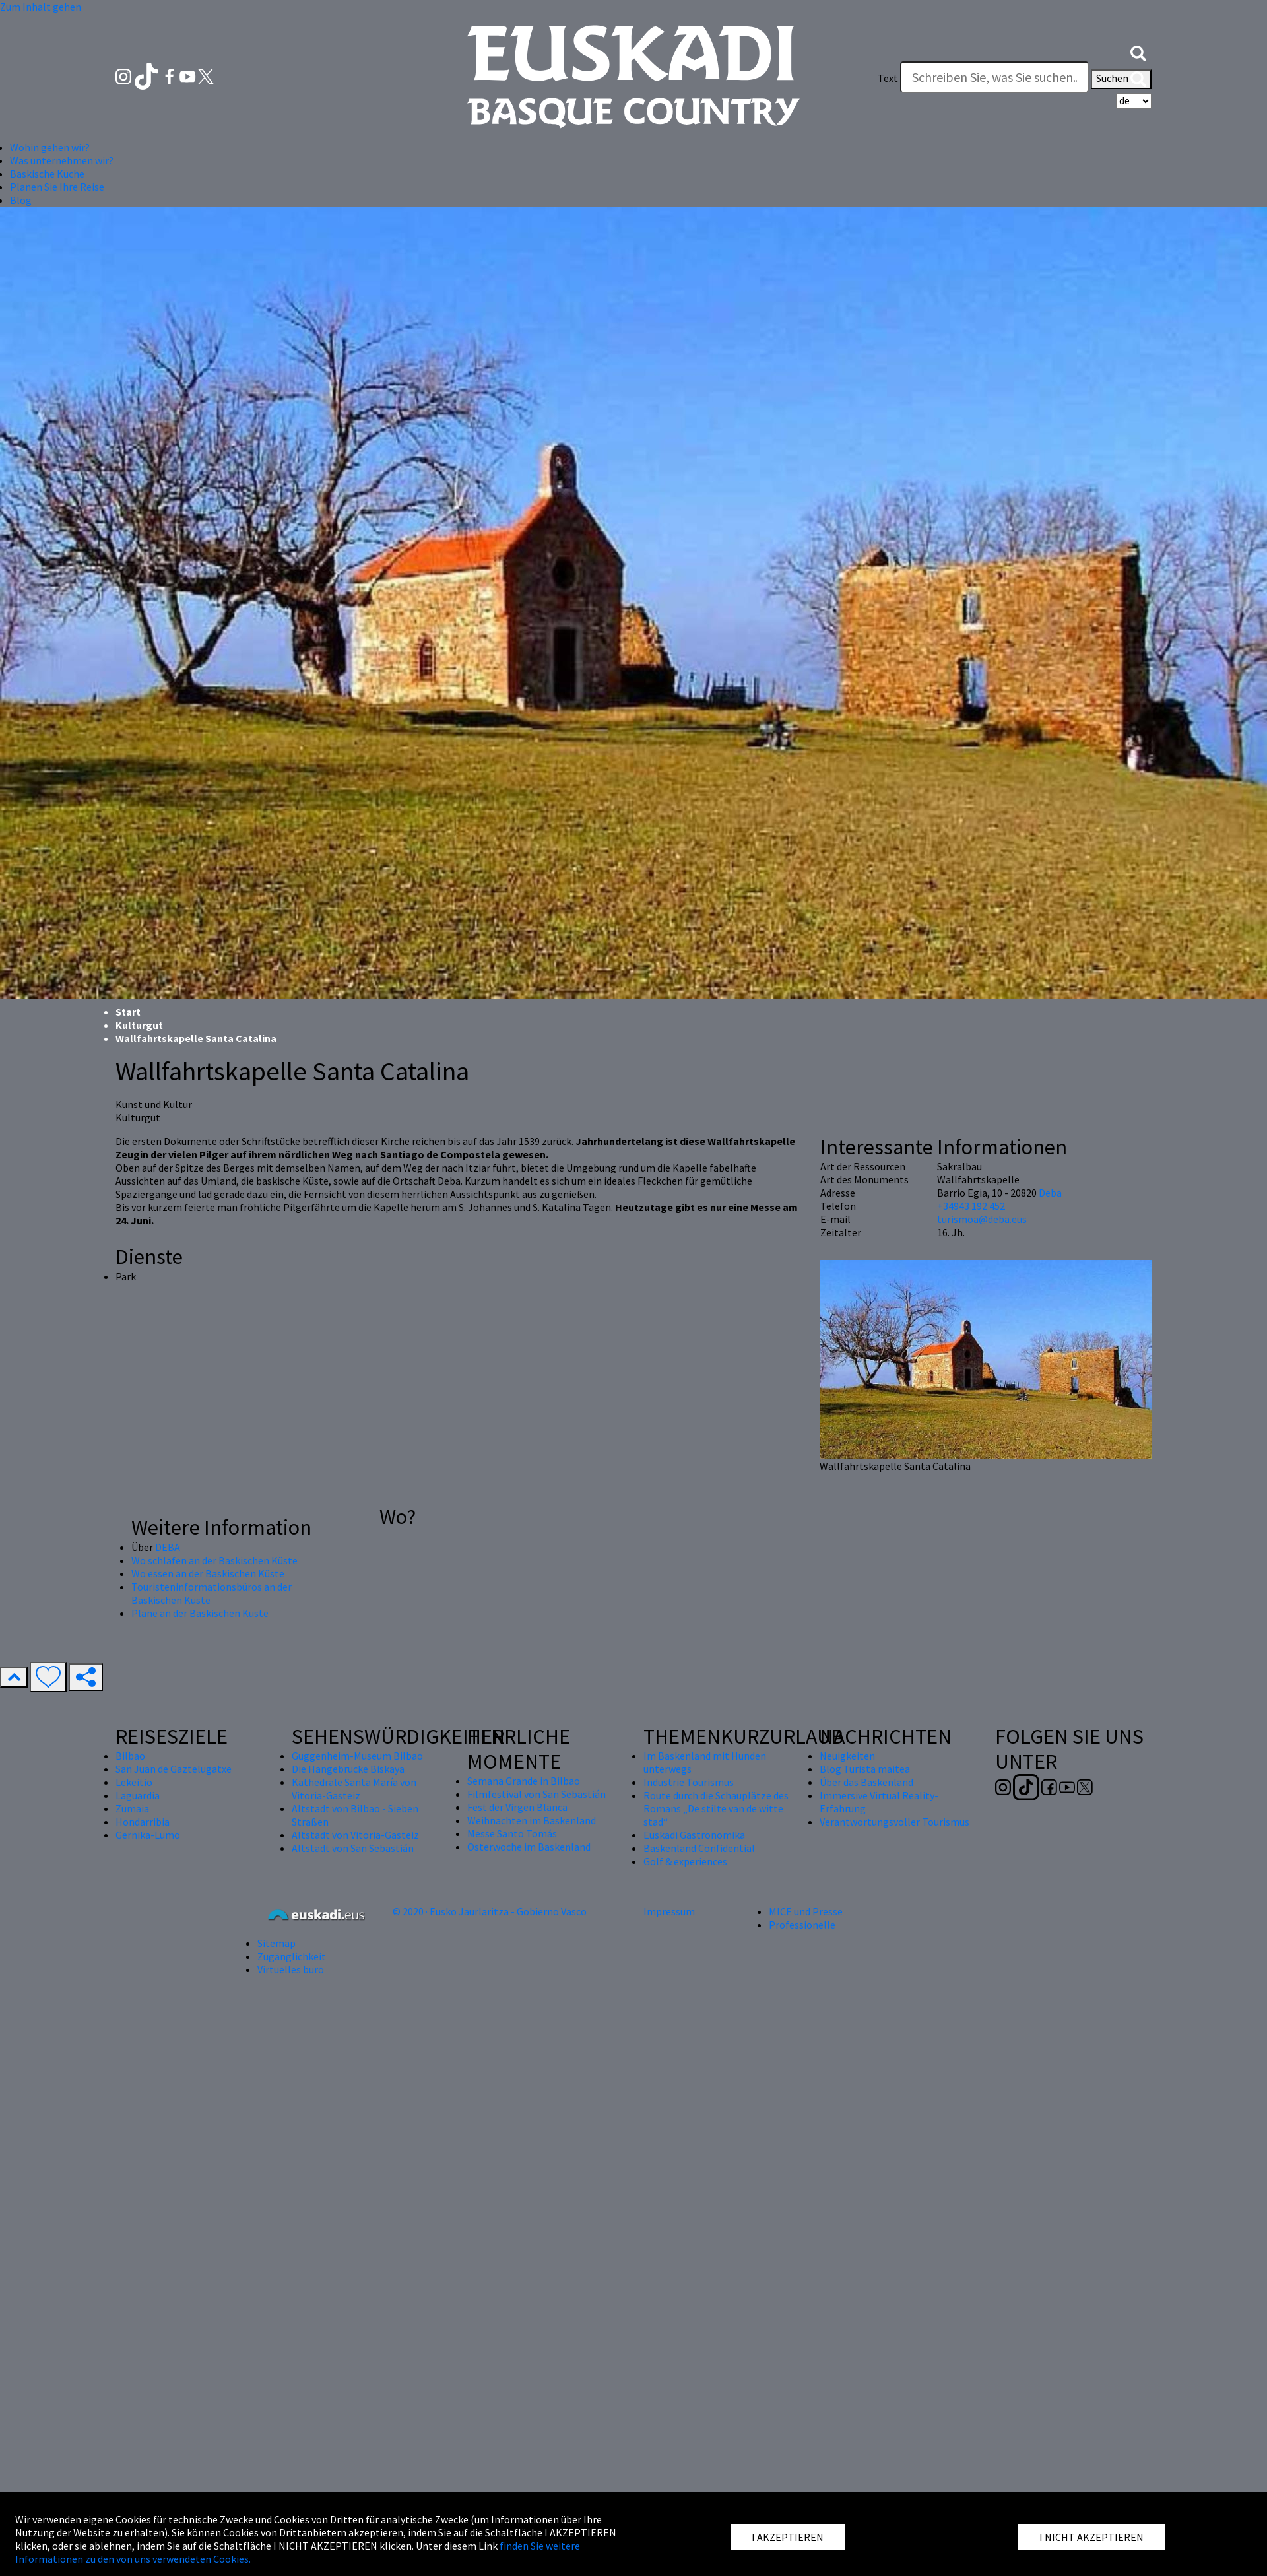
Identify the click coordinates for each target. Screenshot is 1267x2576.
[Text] (994, 77)
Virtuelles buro (290, 1969)
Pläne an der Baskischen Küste (200, 1613)
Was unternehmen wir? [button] (62, 160)
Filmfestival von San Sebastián (536, 1793)
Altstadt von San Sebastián (353, 1848)
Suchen (1121, 79)
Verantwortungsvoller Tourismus (894, 1821)
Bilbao (130, 1755)
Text (888, 77)
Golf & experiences (685, 1861)
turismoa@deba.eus (982, 1219)
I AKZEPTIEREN (788, 2537)
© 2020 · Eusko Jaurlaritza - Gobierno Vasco (490, 1911)
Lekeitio (133, 1782)
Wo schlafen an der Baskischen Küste (214, 1560)
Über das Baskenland (866, 1782)
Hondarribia (142, 1821)
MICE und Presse (806, 1911)
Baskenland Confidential (699, 1848)
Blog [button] (21, 200)
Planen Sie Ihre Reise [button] (57, 186)
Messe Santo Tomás (512, 1833)
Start (128, 1011)
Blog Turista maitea (865, 1768)
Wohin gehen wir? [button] (50, 147)
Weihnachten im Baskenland (531, 1820)
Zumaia (132, 1808)
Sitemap (276, 1943)
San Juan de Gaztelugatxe (173, 1768)
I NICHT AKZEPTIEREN (1091, 2537)
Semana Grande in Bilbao (523, 1780)
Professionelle (802, 1924)
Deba (1050, 1192)
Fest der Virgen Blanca (517, 1807)
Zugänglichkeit (291, 1956)
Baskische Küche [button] (47, 173)
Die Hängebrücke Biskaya (348, 1768)
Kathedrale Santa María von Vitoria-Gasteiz (354, 1788)
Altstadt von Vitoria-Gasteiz (355, 1834)
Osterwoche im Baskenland (529, 1846)
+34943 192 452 (971, 1205)
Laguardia (137, 1795)
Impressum (669, 1911)
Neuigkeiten (847, 1755)
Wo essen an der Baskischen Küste (207, 1573)
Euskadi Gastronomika (694, 1834)
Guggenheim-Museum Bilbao (357, 1755)
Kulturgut (139, 1025)
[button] (1138, 51)
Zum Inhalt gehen (40, 6)
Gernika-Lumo (147, 1834)
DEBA (167, 1547)
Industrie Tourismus (688, 1782)
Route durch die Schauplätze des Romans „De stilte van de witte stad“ (716, 1808)
